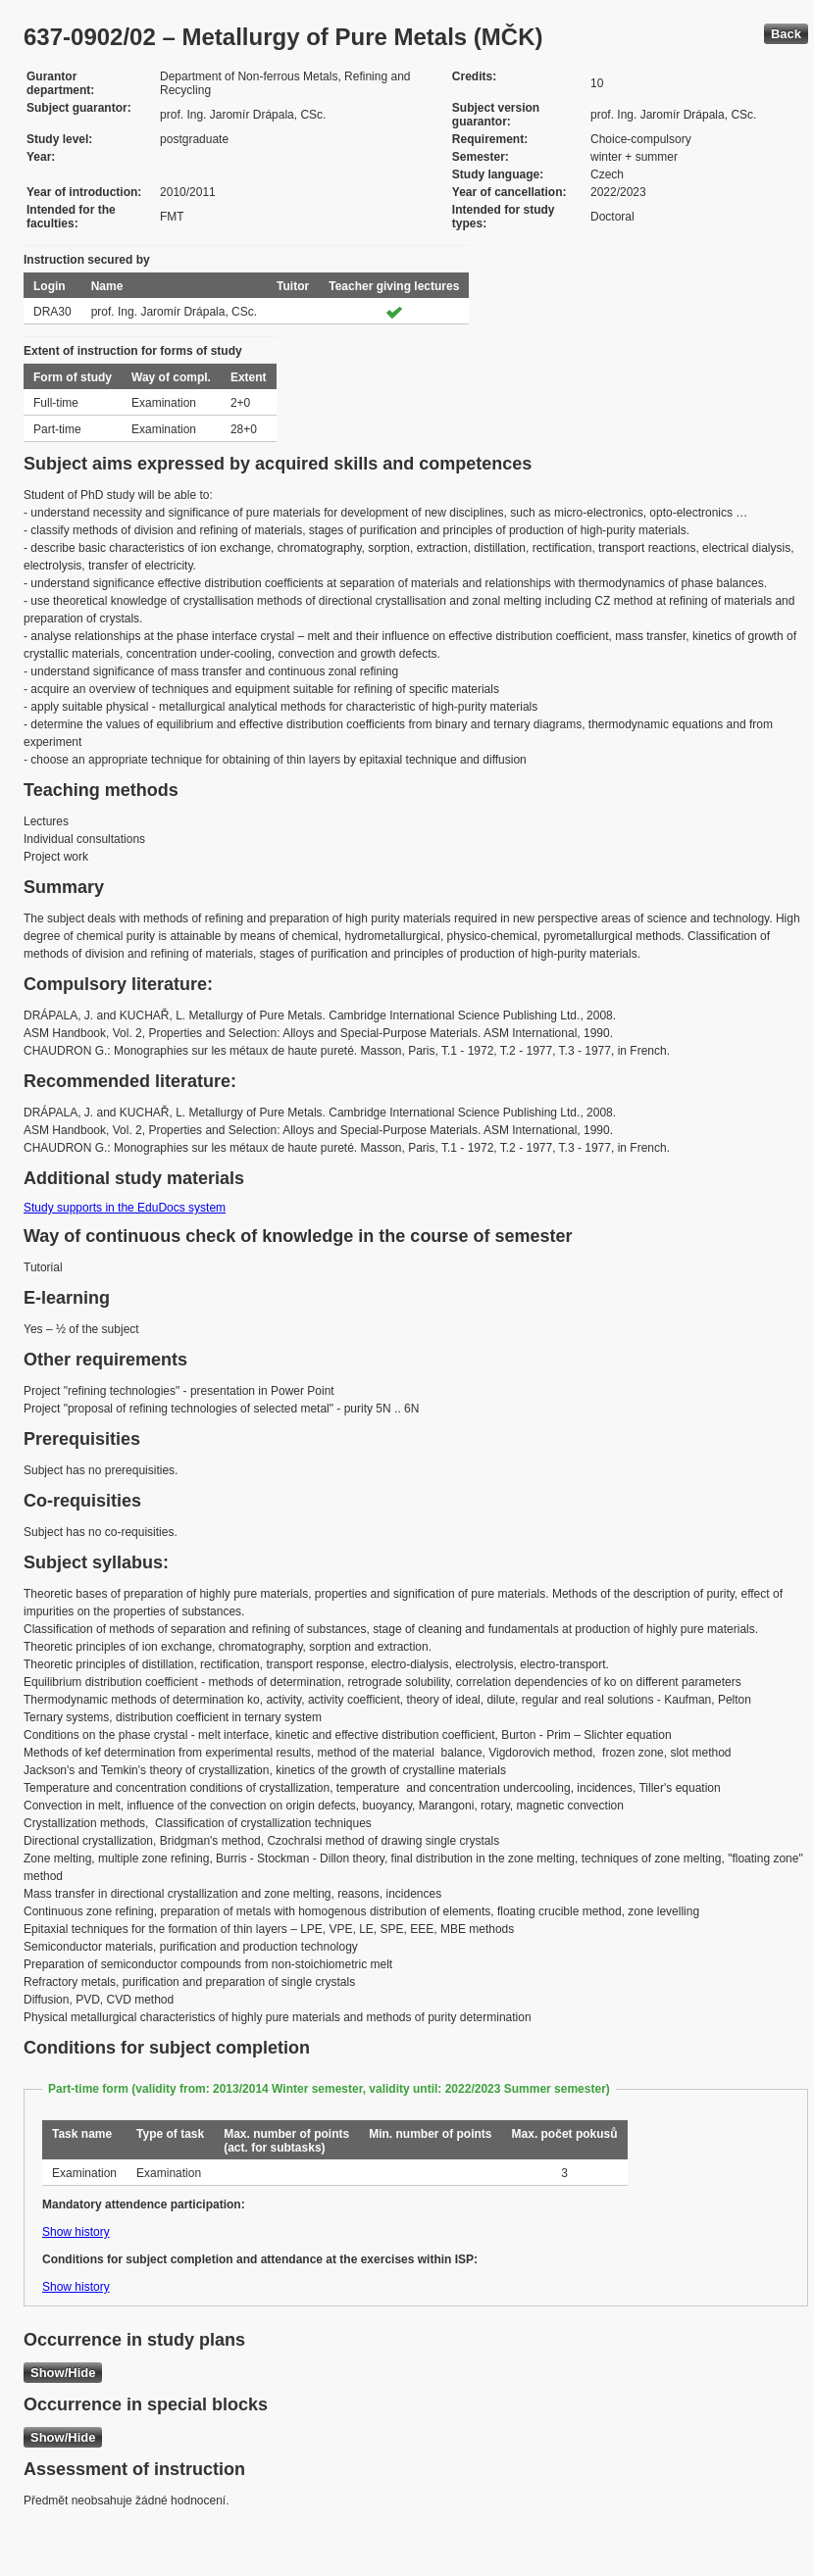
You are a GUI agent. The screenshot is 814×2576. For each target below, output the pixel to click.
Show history (76, 2232)
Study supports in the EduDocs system (125, 1207)
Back (786, 33)
